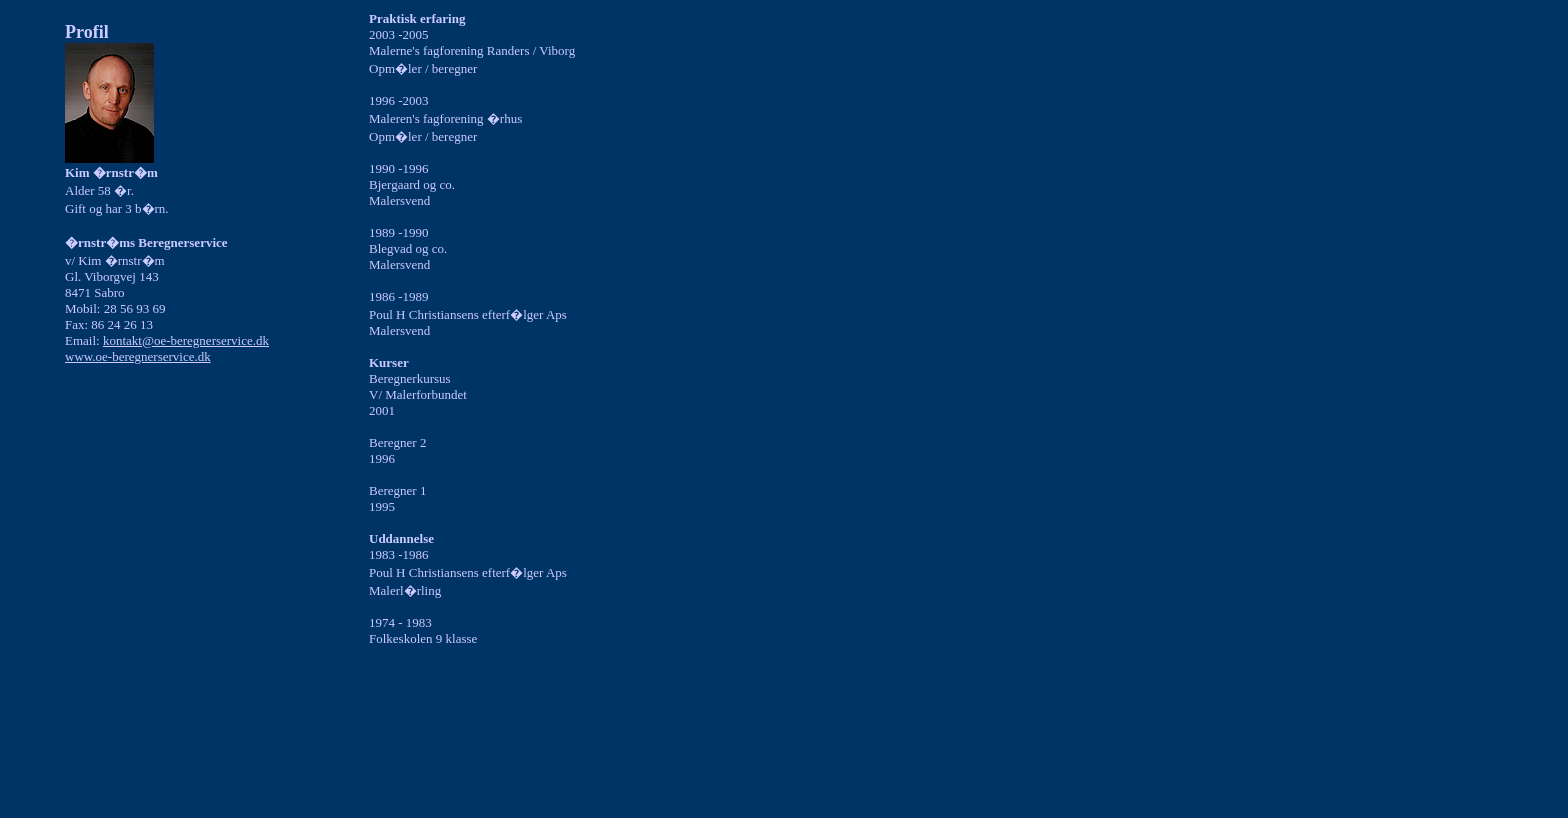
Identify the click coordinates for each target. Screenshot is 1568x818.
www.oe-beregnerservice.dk (138, 356)
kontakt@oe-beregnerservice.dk (186, 340)
